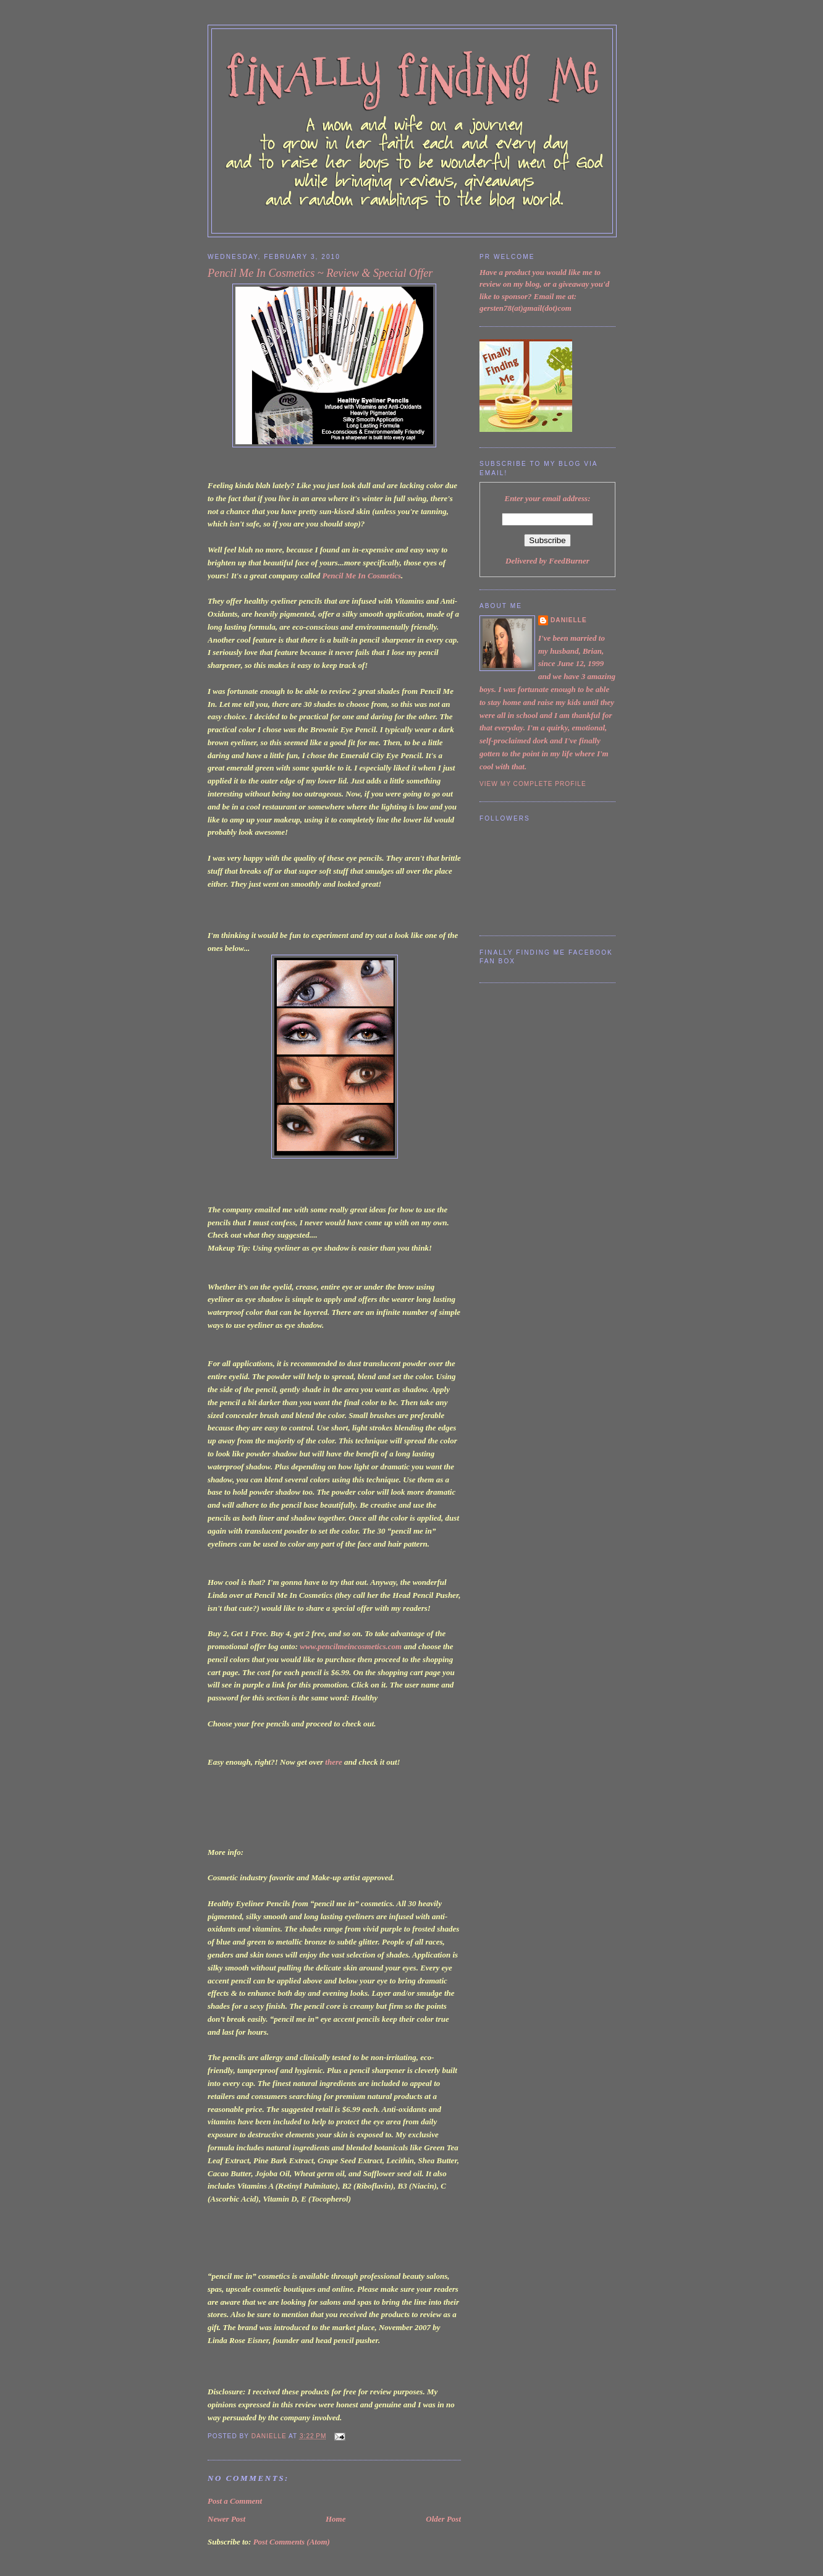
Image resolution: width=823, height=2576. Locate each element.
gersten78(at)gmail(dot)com (525, 308)
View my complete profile (532, 783)
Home (336, 2518)
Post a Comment (235, 2501)
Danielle (569, 620)
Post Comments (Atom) (291, 2541)
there (333, 1762)
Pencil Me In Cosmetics (362, 575)
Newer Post (226, 2518)
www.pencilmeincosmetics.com (351, 1646)
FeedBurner (569, 560)
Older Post (443, 2518)
